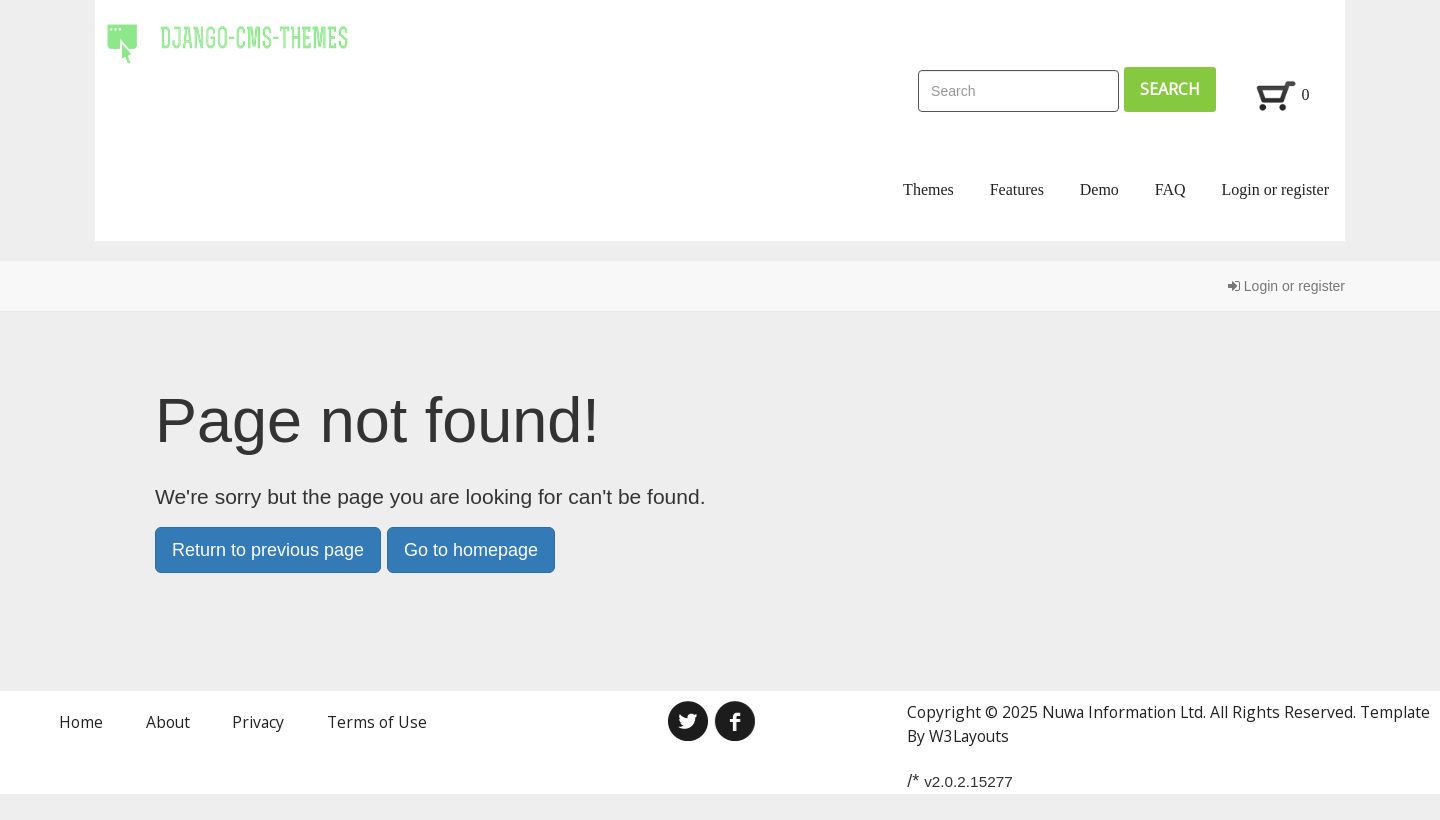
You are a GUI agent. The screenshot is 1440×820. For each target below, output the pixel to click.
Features (1017, 189)
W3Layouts (969, 736)
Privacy (258, 722)
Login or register (1275, 189)
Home (81, 722)
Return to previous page (268, 550)
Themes (928, 189)
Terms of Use (377, 722)
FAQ (1170, 189)
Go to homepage (471, 550)
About (168, 722)
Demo (1099, 189)
